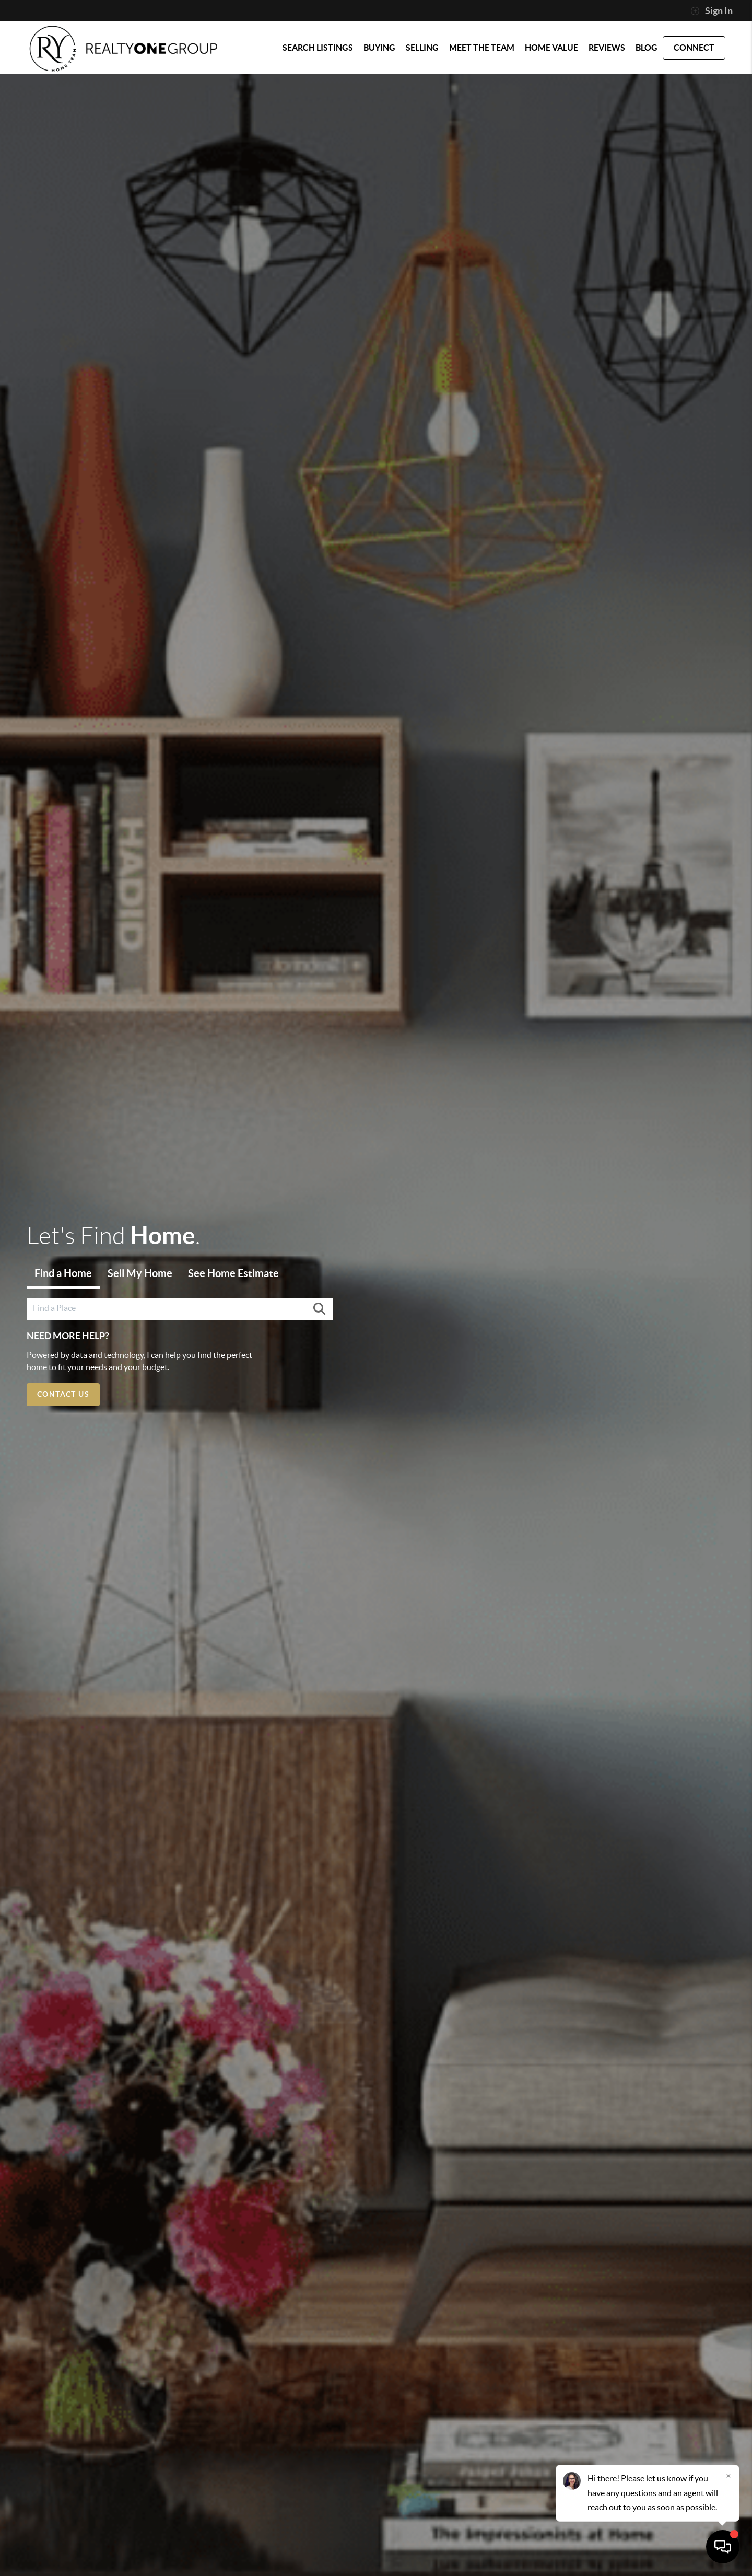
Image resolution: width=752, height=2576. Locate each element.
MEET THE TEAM (481, 47)
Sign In (711, 11)
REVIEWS (607, 47)
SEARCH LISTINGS (318, 47)
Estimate (233, 1273)
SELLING (422, 47)
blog (646, 47)
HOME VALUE (551, 47)
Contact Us (63, 1394)
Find (63, 1273)
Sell (140, 1273)
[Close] (728, 2475)
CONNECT (694, 47)
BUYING (379, 47)
